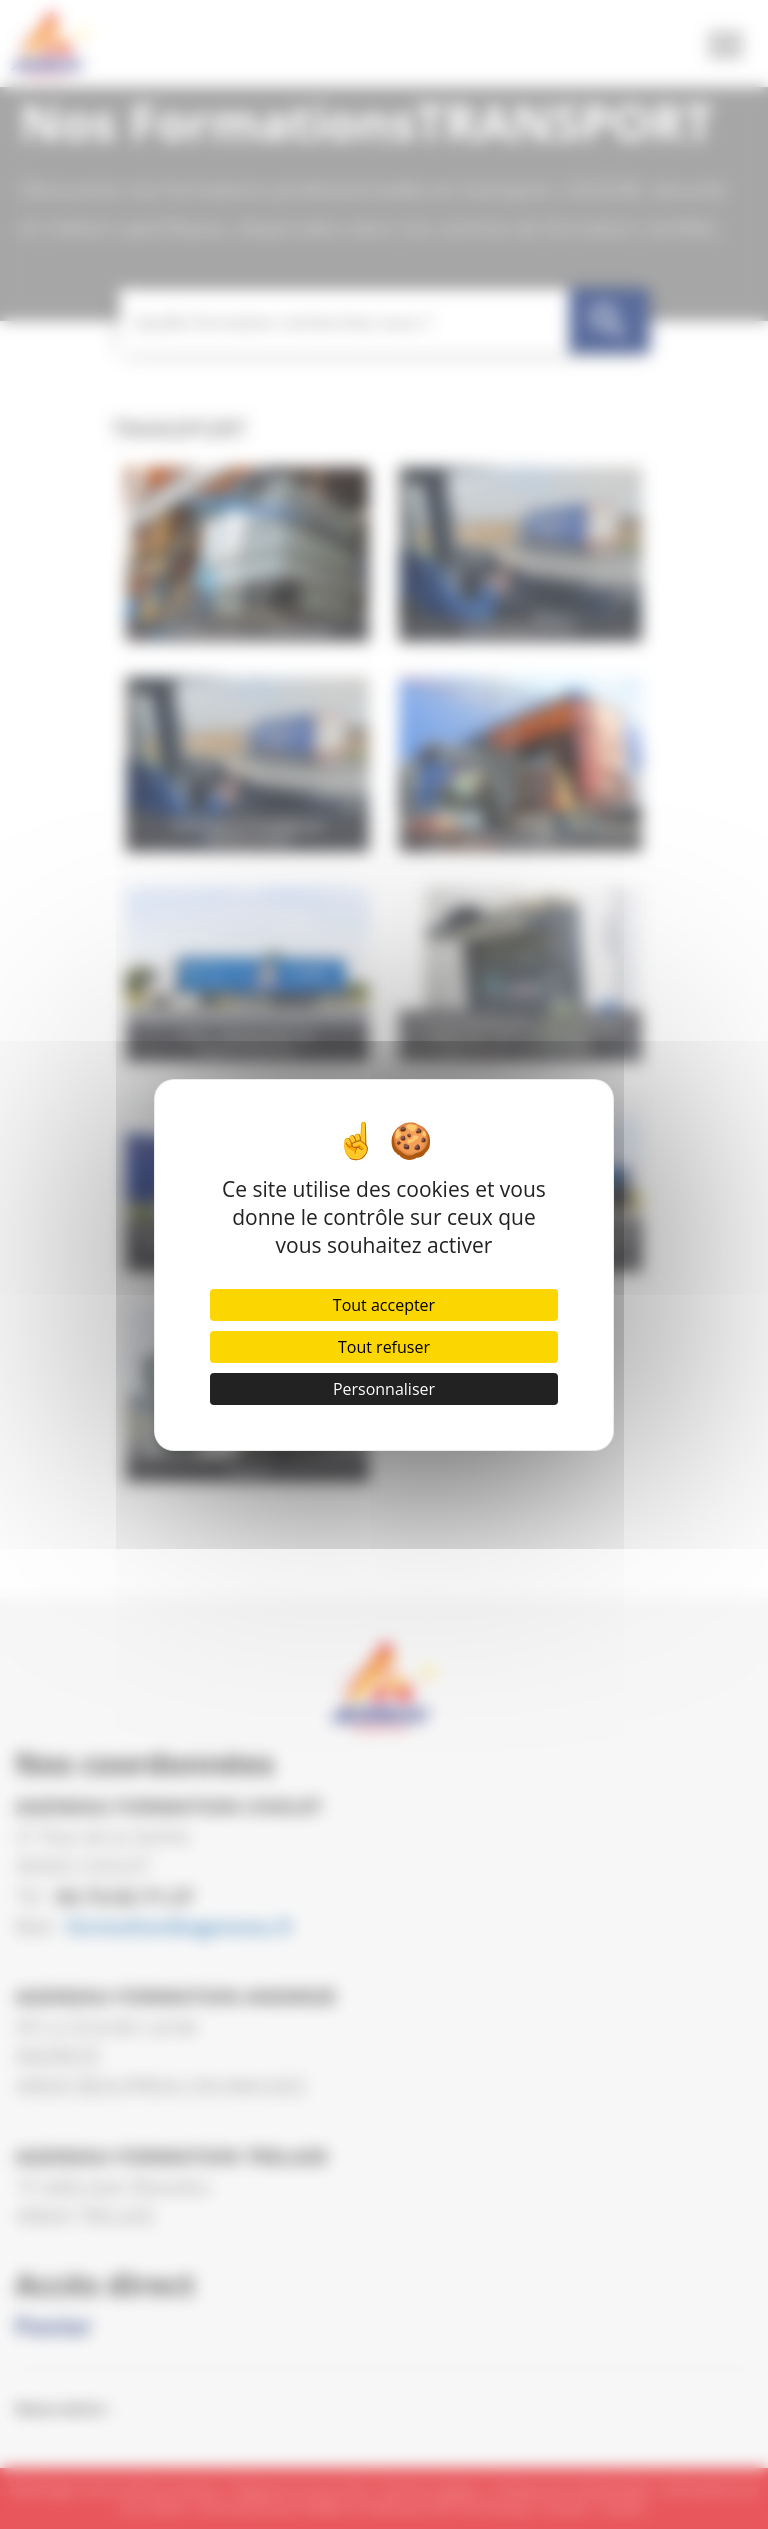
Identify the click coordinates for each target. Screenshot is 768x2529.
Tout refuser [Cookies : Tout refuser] (384, 1347)
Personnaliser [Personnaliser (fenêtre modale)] (384, 1389)
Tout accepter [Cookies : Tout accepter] (384, 1305)
